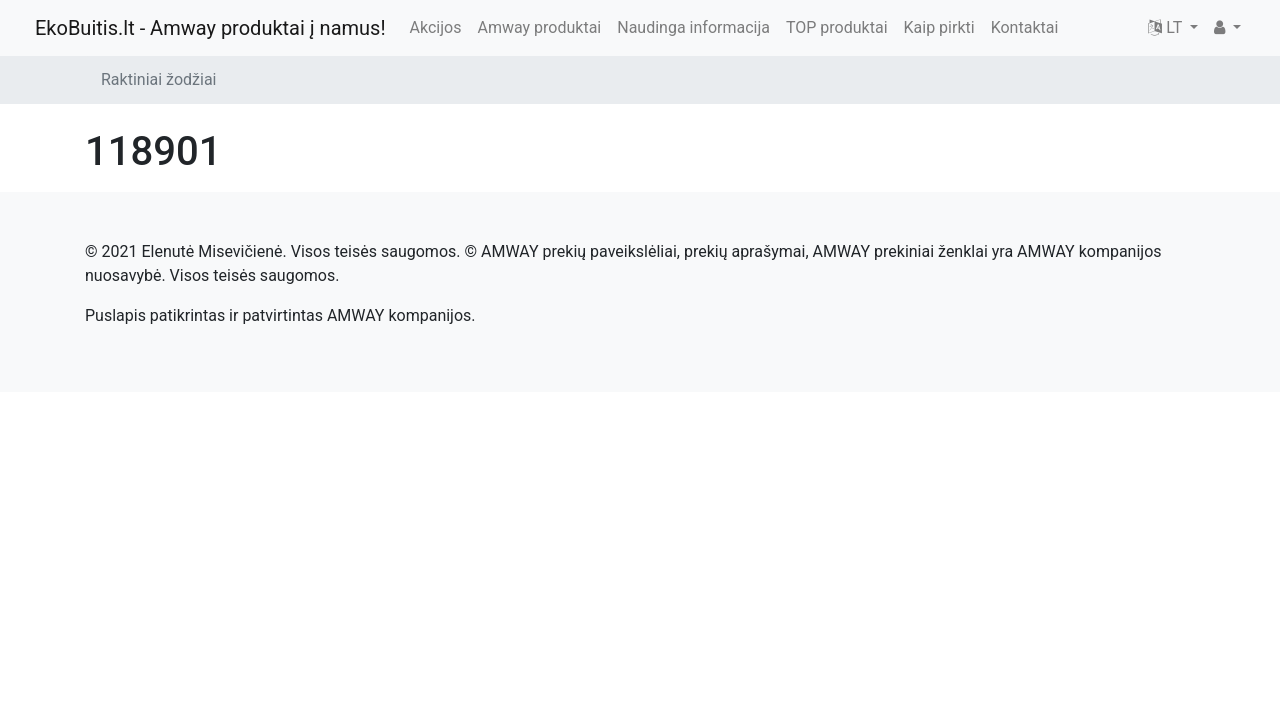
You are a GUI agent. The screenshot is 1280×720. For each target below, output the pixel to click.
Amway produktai (539, 27)
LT (1167, 27)
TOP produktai (837, 27)
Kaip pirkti (939, 27)
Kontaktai (1025, 27)
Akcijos (436, 27)
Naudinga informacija (693, 27)
